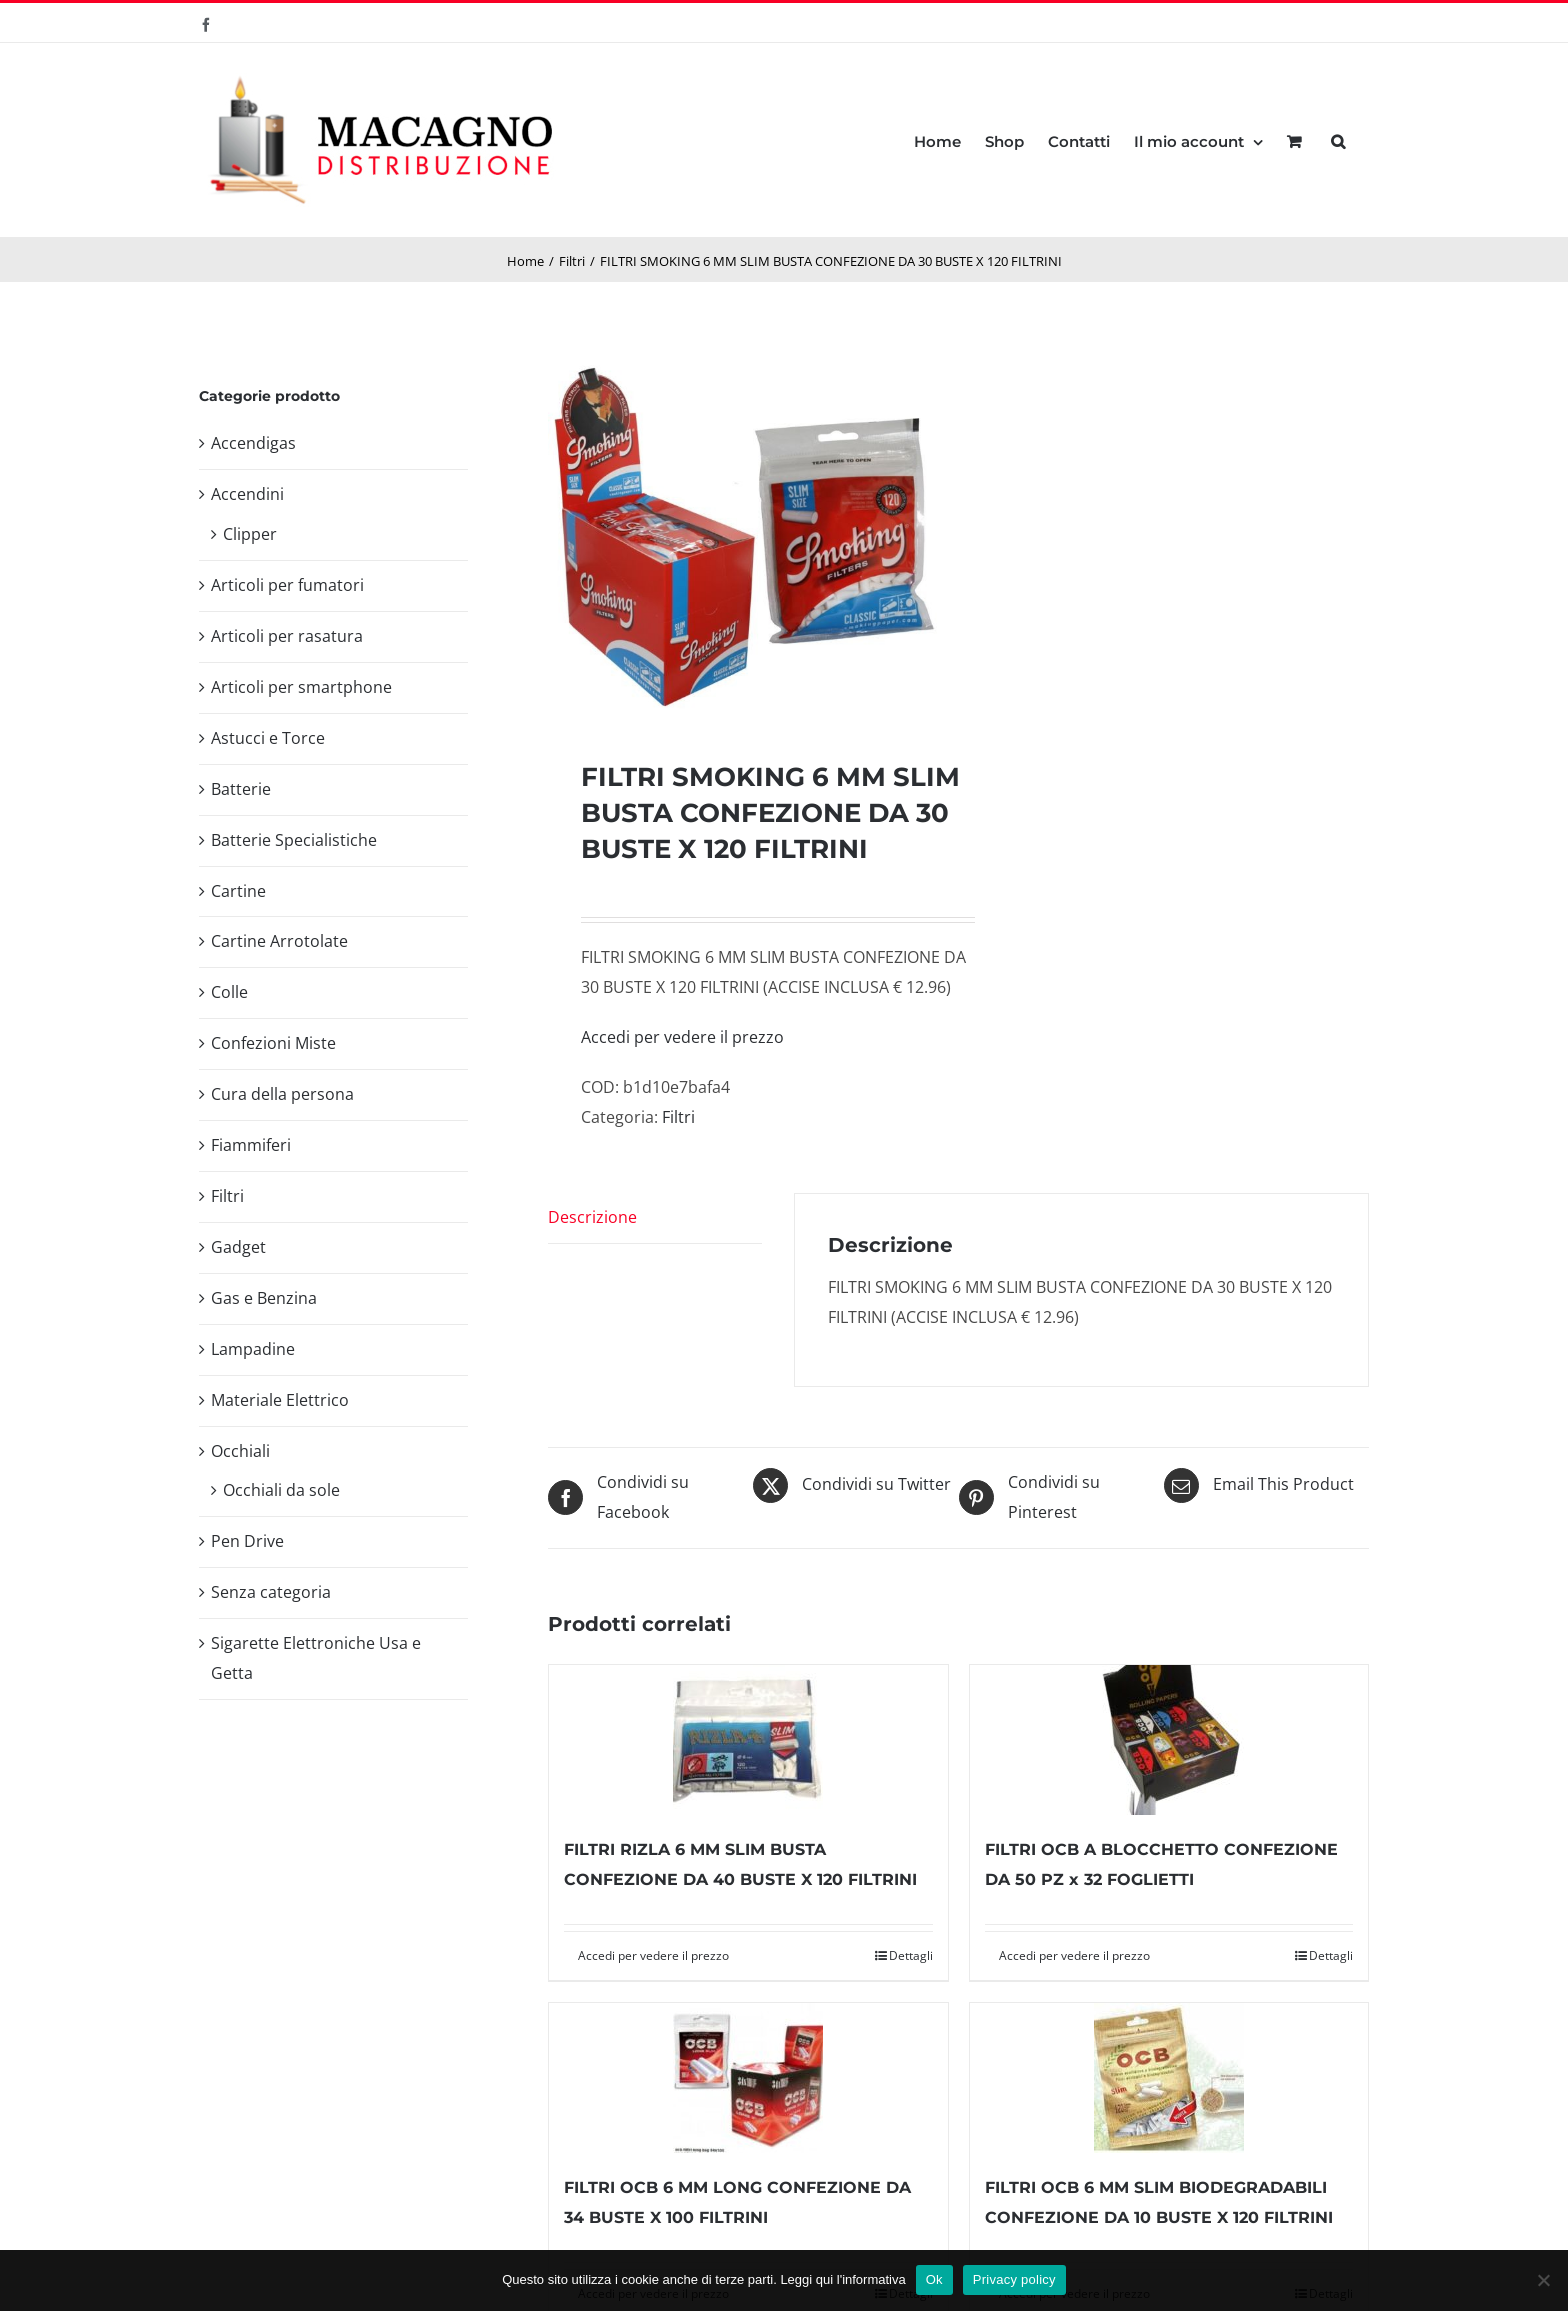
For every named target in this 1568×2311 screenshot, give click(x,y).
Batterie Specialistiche (294, 840)
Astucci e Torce (268, 738)
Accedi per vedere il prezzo (682, 1037)
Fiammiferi (251, 1145)
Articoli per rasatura (287, 636)
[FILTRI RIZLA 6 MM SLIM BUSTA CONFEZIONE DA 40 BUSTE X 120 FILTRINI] (748, 1740)
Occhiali (240, 1451)
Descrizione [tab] (592, 1217)
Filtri (678, 1117)
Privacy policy (1014, 2279)
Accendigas (253, 443)
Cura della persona (282, 1094)
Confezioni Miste (273, 1043)
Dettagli (911, 1955)
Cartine (238, 891)
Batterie (241, 789)
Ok (934, 2279)
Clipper (250, 534)
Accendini (247, 494)
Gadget (238, 1247)
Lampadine (253, 1349)
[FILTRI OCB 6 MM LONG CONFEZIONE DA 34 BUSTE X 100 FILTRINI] (748, 2078)
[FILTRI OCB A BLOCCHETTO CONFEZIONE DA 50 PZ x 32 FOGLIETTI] (1169, 1740)
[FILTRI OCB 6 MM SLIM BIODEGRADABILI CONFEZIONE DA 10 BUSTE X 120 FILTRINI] (1169, 2078)
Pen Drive (247, 1541)
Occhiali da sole (281, 1490)
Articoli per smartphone (301, 687)
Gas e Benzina (264, 1298)
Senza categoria (271, 1592)
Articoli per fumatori (287, 585)
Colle (229, 992)
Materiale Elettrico (280, 1400)
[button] (1338, 140)
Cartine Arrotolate (279, 941)
